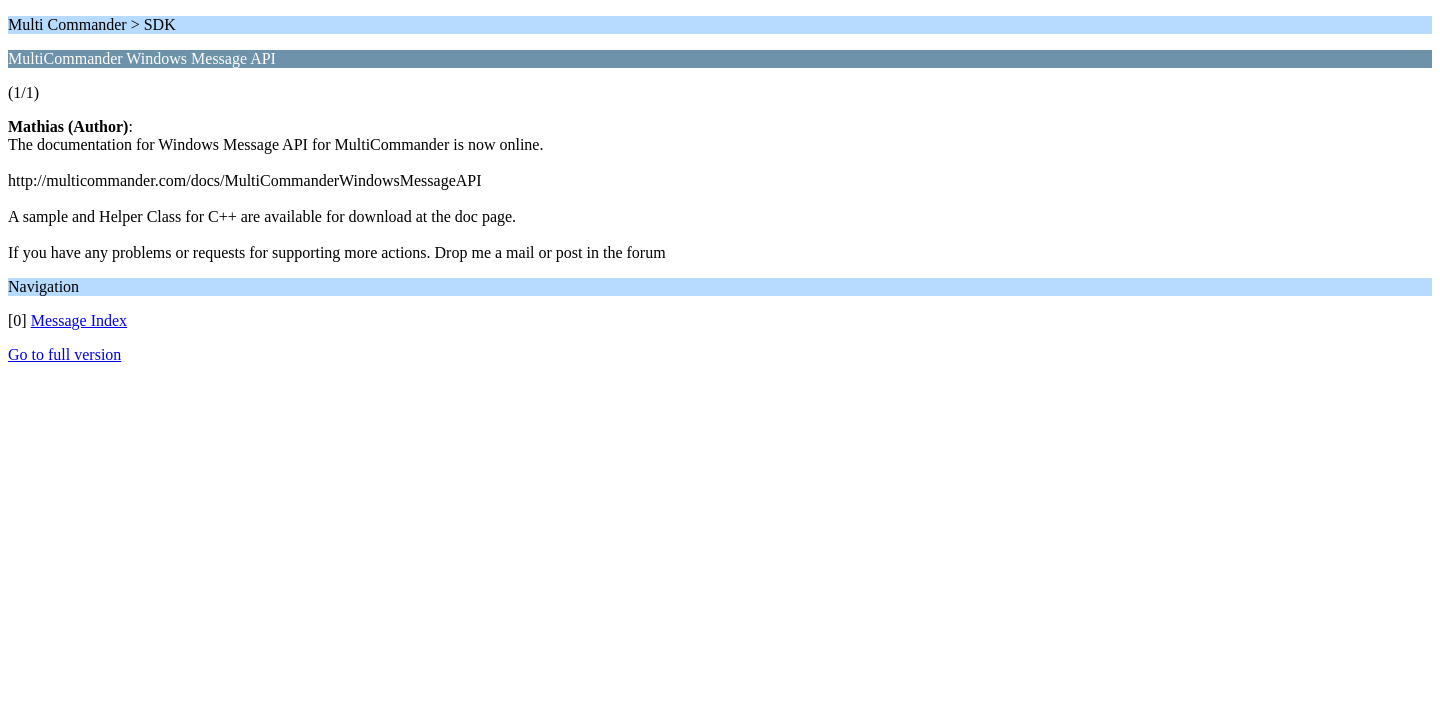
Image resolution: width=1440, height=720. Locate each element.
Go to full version (64, 354)
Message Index (79, 320)
